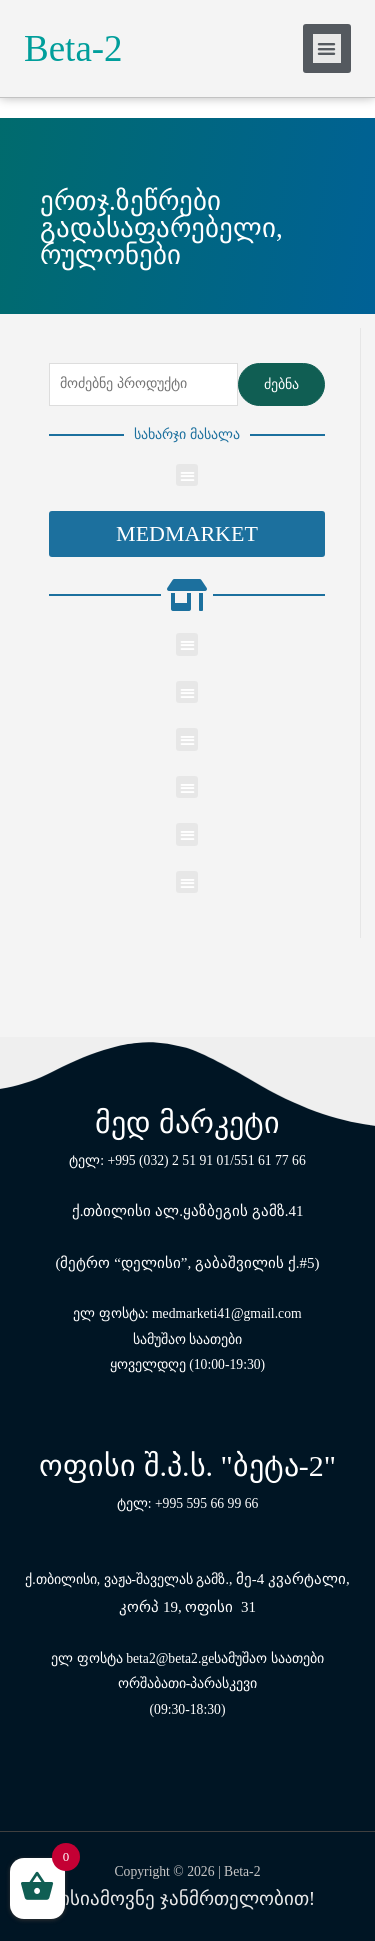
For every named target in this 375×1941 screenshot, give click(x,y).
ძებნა (281, 384)
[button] (187, 534)
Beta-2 (73, 48)
